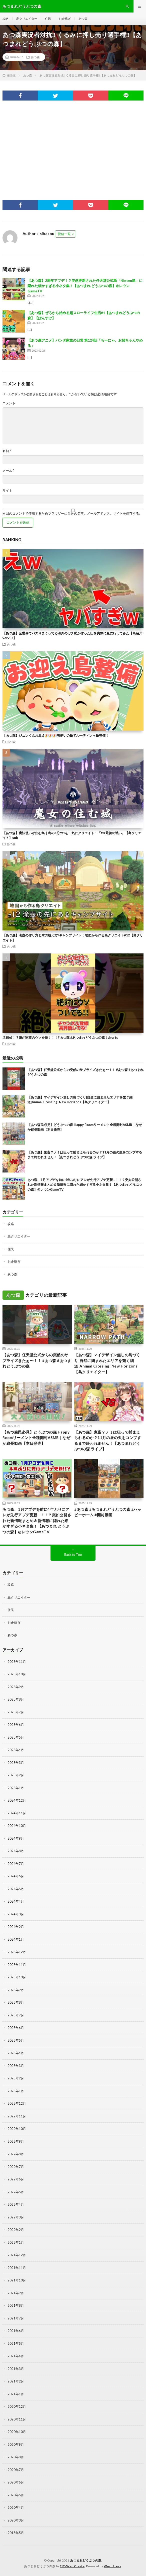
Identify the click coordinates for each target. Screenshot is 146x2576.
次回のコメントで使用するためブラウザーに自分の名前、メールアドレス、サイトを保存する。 (72, 513)
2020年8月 (16, 2457)
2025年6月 (16, 1725)
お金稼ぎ (65, 19)
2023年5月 (16, 2040)
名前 (6, 451)
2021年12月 (17, 2255)
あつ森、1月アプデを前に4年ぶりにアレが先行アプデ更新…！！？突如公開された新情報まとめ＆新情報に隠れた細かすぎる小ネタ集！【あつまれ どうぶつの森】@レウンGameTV (85, 1184)
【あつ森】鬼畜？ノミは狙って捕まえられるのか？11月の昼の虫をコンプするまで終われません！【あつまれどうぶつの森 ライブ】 (107, 1440)
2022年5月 (16, 2192)
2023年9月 (16, 1990)
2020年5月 (16, 2495)
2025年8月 (16, 1699)
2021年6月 (16, 2331)
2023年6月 (16, 2028)
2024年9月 (16, 1838)
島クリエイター (26, 19)
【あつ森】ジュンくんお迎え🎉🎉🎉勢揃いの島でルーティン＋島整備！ (55, 735)
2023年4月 (16, 2053)
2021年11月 (17, 2268)
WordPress (112, 2566)
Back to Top (73, 1555)
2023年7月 (16, 2015)
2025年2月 (16, 1775)
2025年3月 (16, 1763)
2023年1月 (16, 2091)
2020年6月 (16, 2482)
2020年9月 (16, 2444)
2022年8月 (16, 2154)
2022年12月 (17, 2103)
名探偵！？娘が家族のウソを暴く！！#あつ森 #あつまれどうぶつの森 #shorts (60, 1037)
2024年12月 (17, 1800)
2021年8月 (16, 2305)
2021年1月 (16, 2394)
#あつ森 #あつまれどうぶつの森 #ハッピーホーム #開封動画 (107, 1512)
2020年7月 (16, 2470)
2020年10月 (17, 2432)
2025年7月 (16, 1712)
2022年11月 (17, 2116)
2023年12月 (17, 1952)
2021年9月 (16, 2293)
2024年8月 (16, 1851)
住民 (48, 19)
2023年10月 (17, 1977)
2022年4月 (16, 2204)
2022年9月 (16, 2141)
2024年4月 (16, 1901)
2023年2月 (16, 2078)
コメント (9, 403)
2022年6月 (16, 2179)
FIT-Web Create (72, 2566)
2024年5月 (16, 1889)
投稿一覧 (64, 234)
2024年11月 (17, 1813)
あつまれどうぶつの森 (85, 2560)
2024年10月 (17, 1826)
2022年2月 (16, 2230)
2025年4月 (16, 1750)
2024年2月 (16, 1927)
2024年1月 (16, 1939)
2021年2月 (16, 2381)
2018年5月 (16, 2533)
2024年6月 (16, 1876)
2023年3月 (16, 2066)
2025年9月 (16, 1687)
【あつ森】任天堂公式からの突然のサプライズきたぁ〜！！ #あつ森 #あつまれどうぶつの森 (36, 1360)
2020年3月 (16, 2520)
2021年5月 (16, 2343)
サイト (7, 490)
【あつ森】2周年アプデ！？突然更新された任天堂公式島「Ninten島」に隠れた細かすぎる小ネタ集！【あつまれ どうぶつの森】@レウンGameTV (85, 285)
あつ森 (83, 19)
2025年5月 (16, 1737)
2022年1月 (16, 2242)
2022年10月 (17, 2129)
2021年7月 (16, 2318)
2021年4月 (16, 2356)
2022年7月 (16, 2167)
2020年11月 (17, 2419)
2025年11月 (17, 1662)
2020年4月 (16, 2507)
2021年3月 (16, 2369)
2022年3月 (16, 2217)
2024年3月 (16, 1914)
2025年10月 (17, 1674)
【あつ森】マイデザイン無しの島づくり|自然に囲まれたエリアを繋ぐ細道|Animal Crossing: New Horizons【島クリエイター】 (107, 1363)
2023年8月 (16, 2002)
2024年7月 (16, 1864)
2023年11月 (17, 1965)
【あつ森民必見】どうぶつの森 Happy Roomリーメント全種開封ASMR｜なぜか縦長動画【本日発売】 (36, 1438)
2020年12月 (17, 2406)
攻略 (5, 19)
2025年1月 (16, 1788)
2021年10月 (17, 2280)
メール (8, 470)
